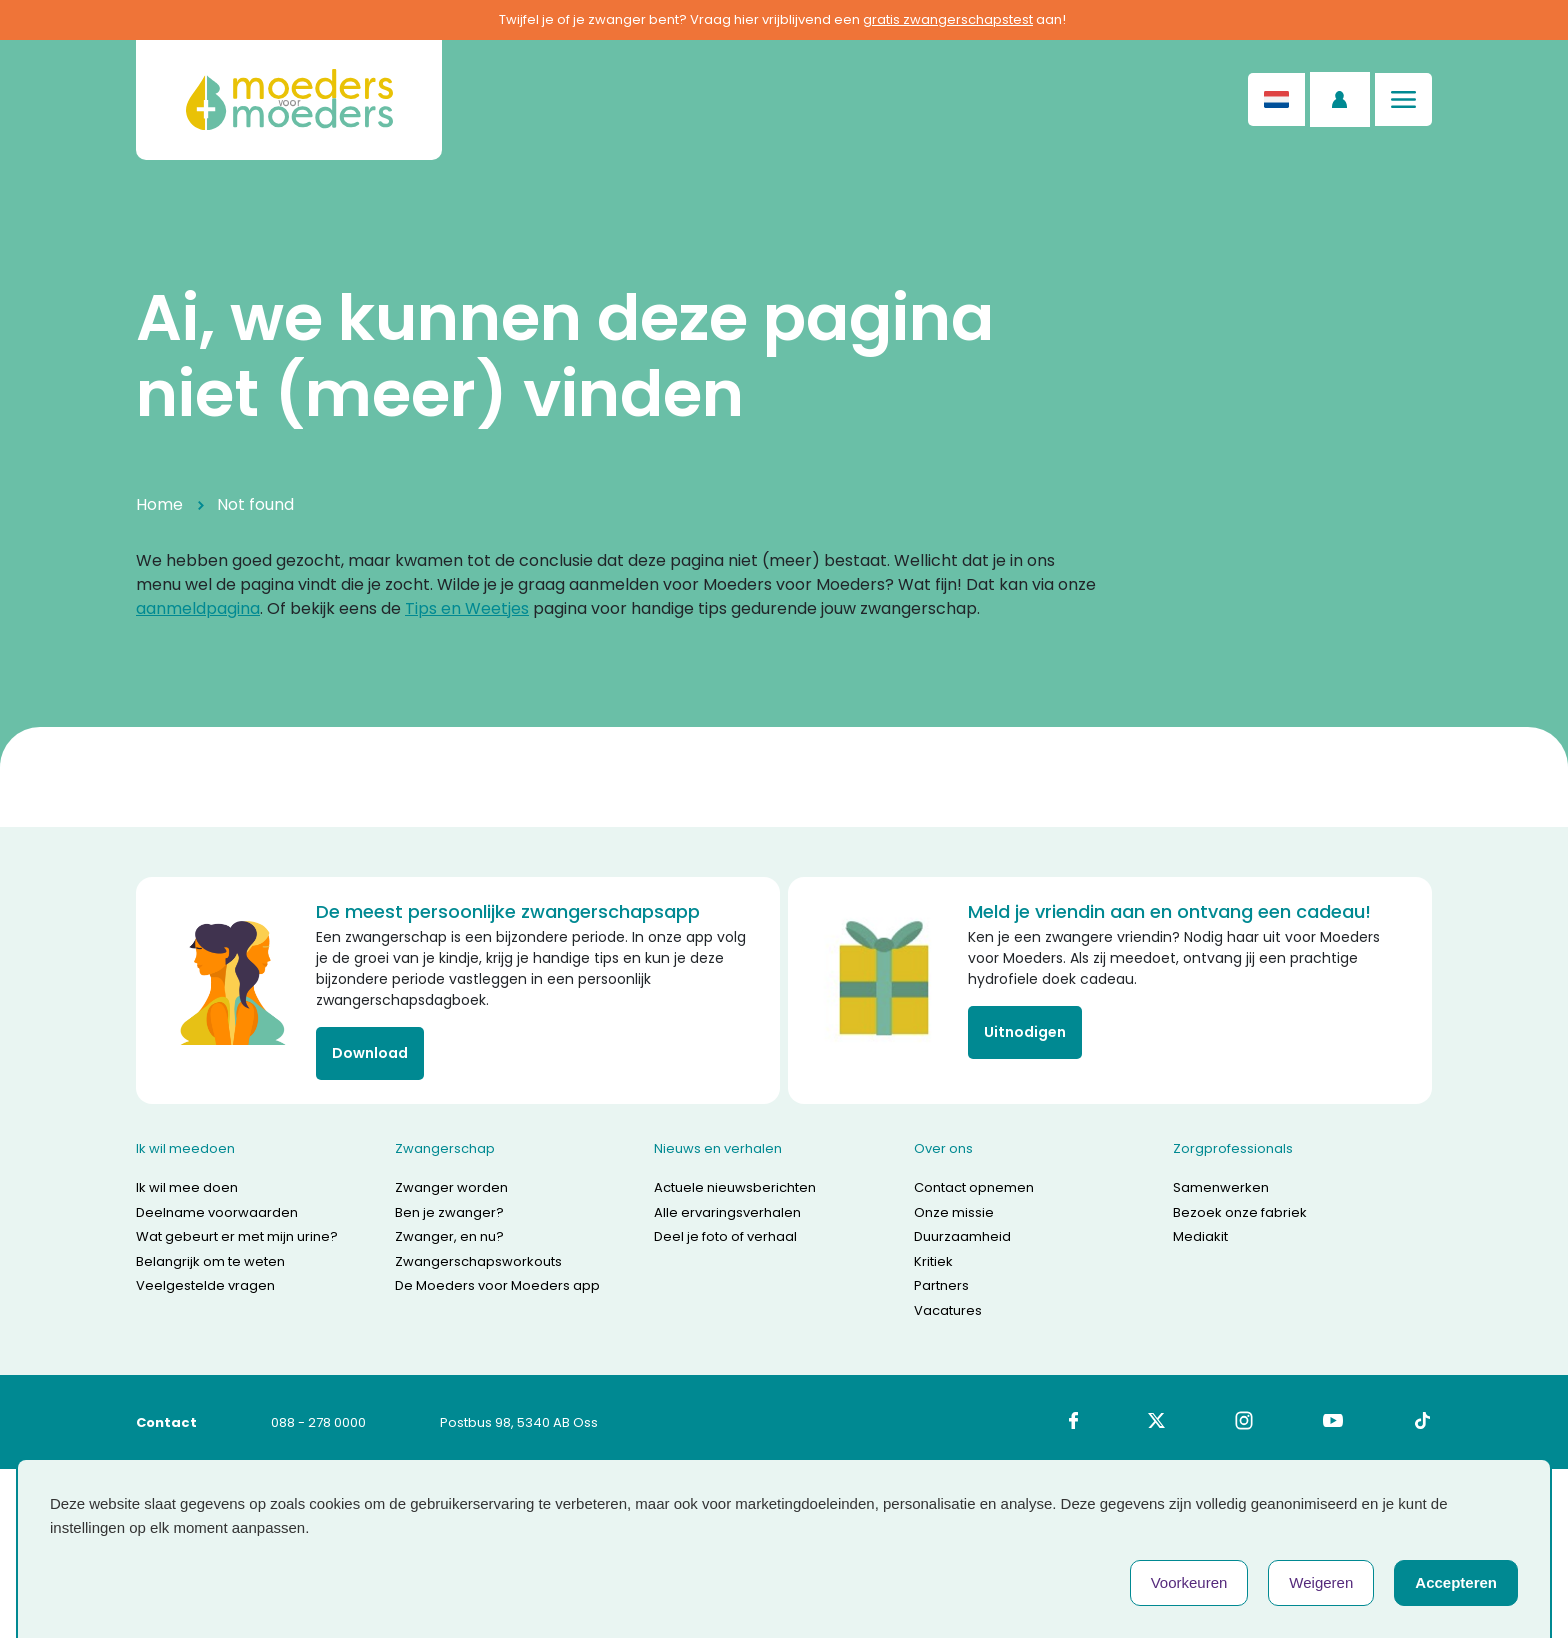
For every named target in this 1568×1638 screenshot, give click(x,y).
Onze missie (954, 1212)
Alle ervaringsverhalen (727, 1212)
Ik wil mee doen (187, 1187)
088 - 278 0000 (318, 1422)
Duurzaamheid (962, 1236)
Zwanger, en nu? (449, 1236)
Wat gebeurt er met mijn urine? (237, 1236)
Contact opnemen (974, 1187)
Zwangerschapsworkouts (478, 1261)
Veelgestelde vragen (205, 1285)
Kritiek (933, 1261)
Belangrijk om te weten (210, 1261)
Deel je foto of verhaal (725, 1236)
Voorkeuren (1189, 1582)
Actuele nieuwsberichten (735, 1187)
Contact (166, 1422)
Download (370, 1053)
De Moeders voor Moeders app (497, 1285)
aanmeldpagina (198, 608)
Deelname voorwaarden (217, 1212)
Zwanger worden (451, 1187)
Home (159, 504)
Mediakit (1200, 1236)
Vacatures (948, 1310)
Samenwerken (1221, 1187)
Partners (941, 1285)
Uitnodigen (1025, 1032)
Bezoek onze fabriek (1240, 1212)
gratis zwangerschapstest (948, 19)
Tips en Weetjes (467, 608)
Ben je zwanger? (449, 1212)
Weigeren (1321, 1582)
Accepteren (1456, 1582)
